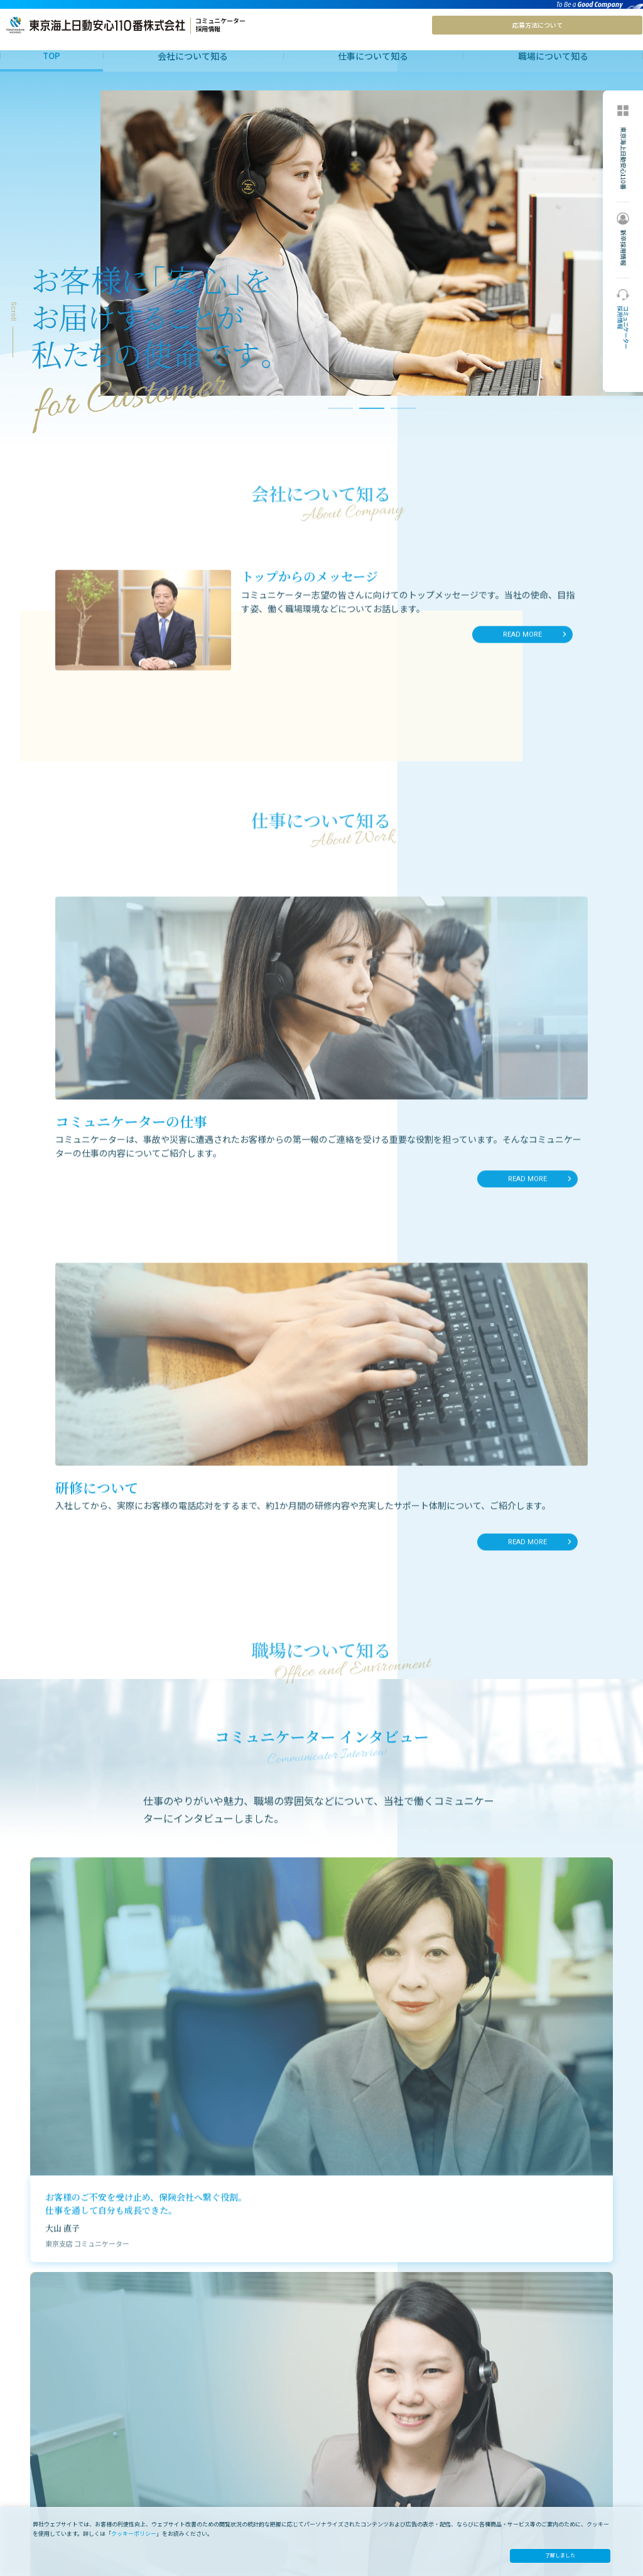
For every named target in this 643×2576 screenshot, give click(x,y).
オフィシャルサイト (533, 2460)
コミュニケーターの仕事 (219, 2466)
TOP (51, 55)
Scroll (13, 332)
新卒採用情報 (523, 2474)
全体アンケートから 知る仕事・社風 (397, 2480)
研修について (201, 2480)
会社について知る (193, 56)
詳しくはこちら (485, 2280)
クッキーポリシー (133, 2534)
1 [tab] (340, 432)
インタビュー (362, 2466)
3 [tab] (403, 432)
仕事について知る (373, 56)
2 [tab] (371, 432)
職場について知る (553, 56)
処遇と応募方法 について (541, 2446)
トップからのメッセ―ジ (58, 2466)
